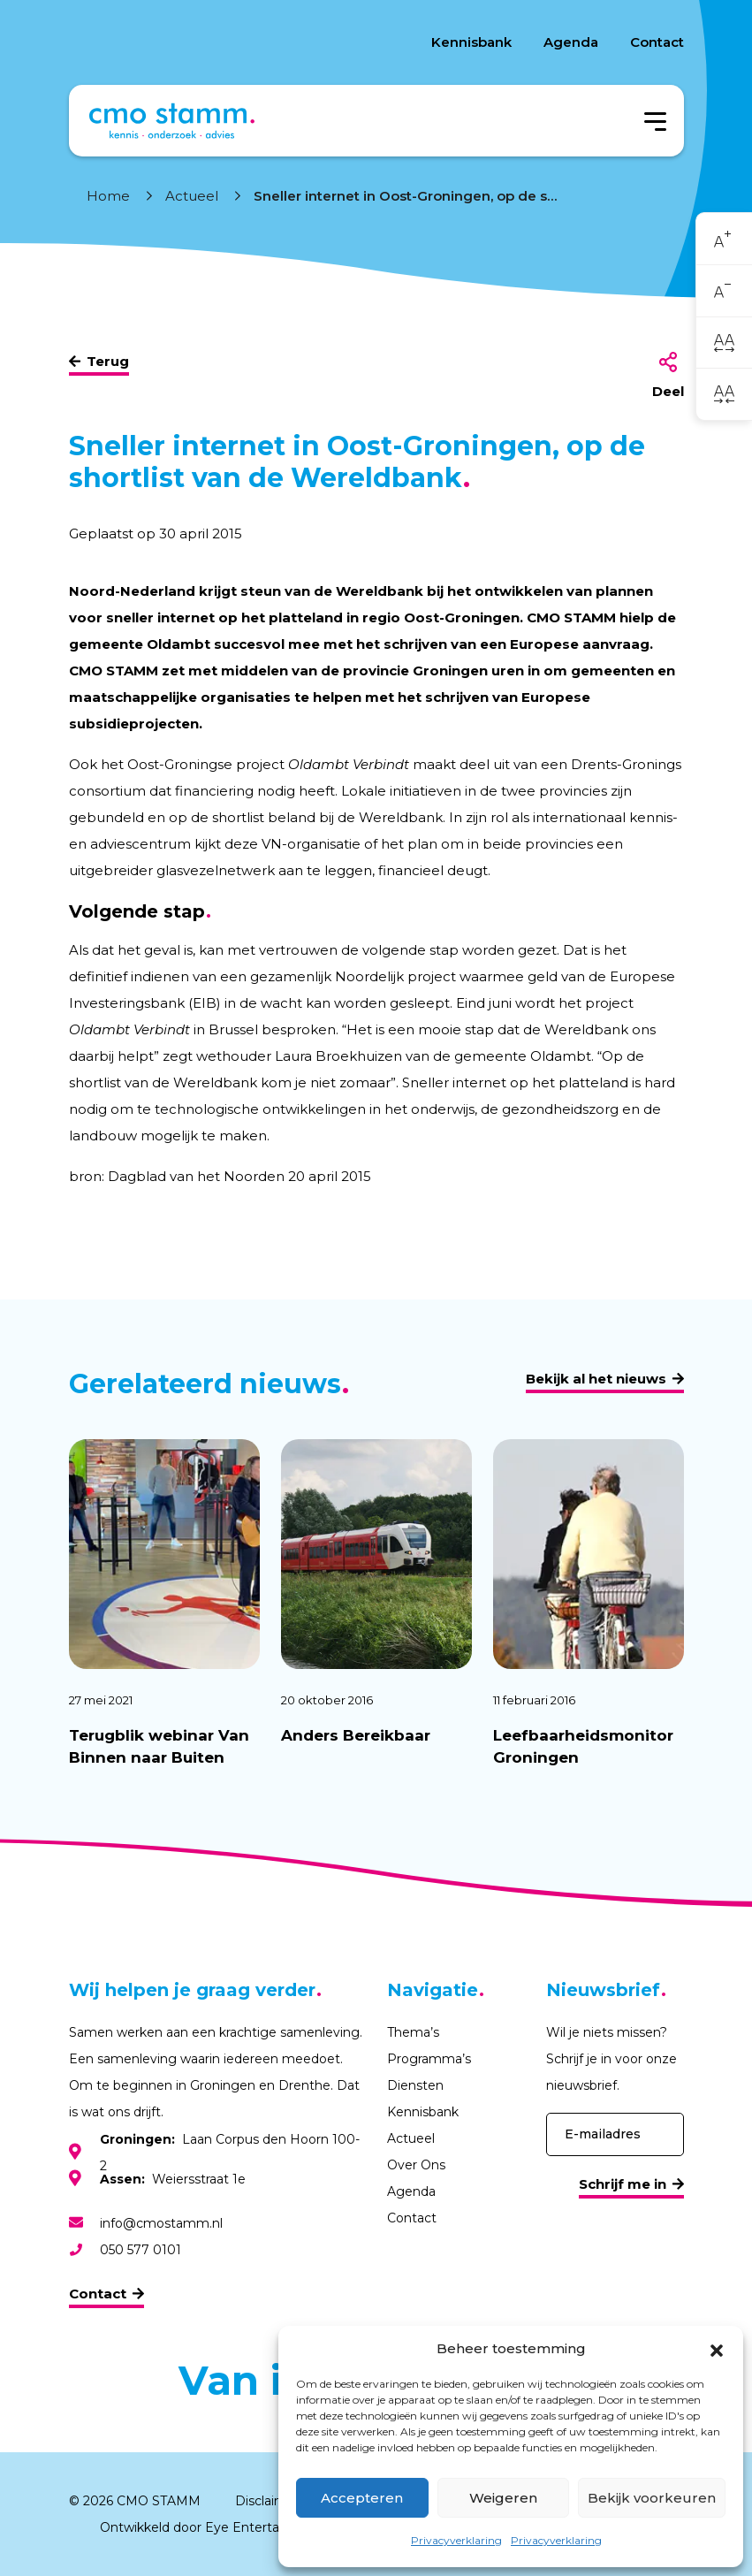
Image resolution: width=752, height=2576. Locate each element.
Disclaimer (267, 2501)
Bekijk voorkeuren (652, 2497)
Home (108, 195)
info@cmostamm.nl (161, 2223)
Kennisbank (471, 42)
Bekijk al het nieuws (596, 1378)
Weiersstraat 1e (173, 2179)
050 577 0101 (140, 2250)
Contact (657, 42)
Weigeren (503, 2497)
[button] (716, 2349)
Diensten (415, 2085)
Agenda (570, 42)
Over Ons (416, 2165)
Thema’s (413, 2032)
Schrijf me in (622, 2184)
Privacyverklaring (456, 2540)
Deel (668, 391)
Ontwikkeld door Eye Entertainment (212, 2527)
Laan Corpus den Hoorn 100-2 (230, 2152)
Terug (108, 361)
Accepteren (362, 2497)
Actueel (191, 195)
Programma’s (429, 2059)
